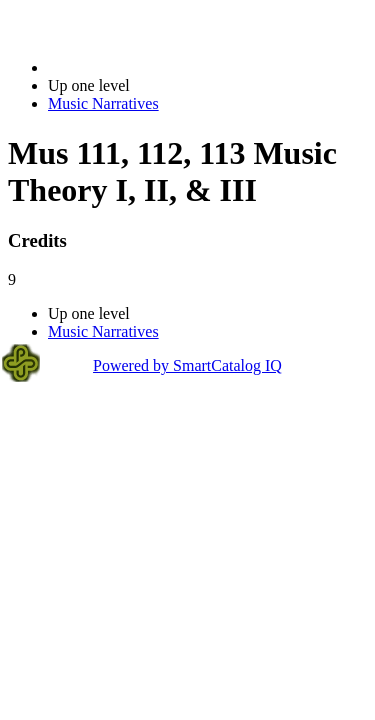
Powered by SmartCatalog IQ (187, 365)
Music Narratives (103, 103)
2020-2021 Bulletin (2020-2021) (152, 67)
